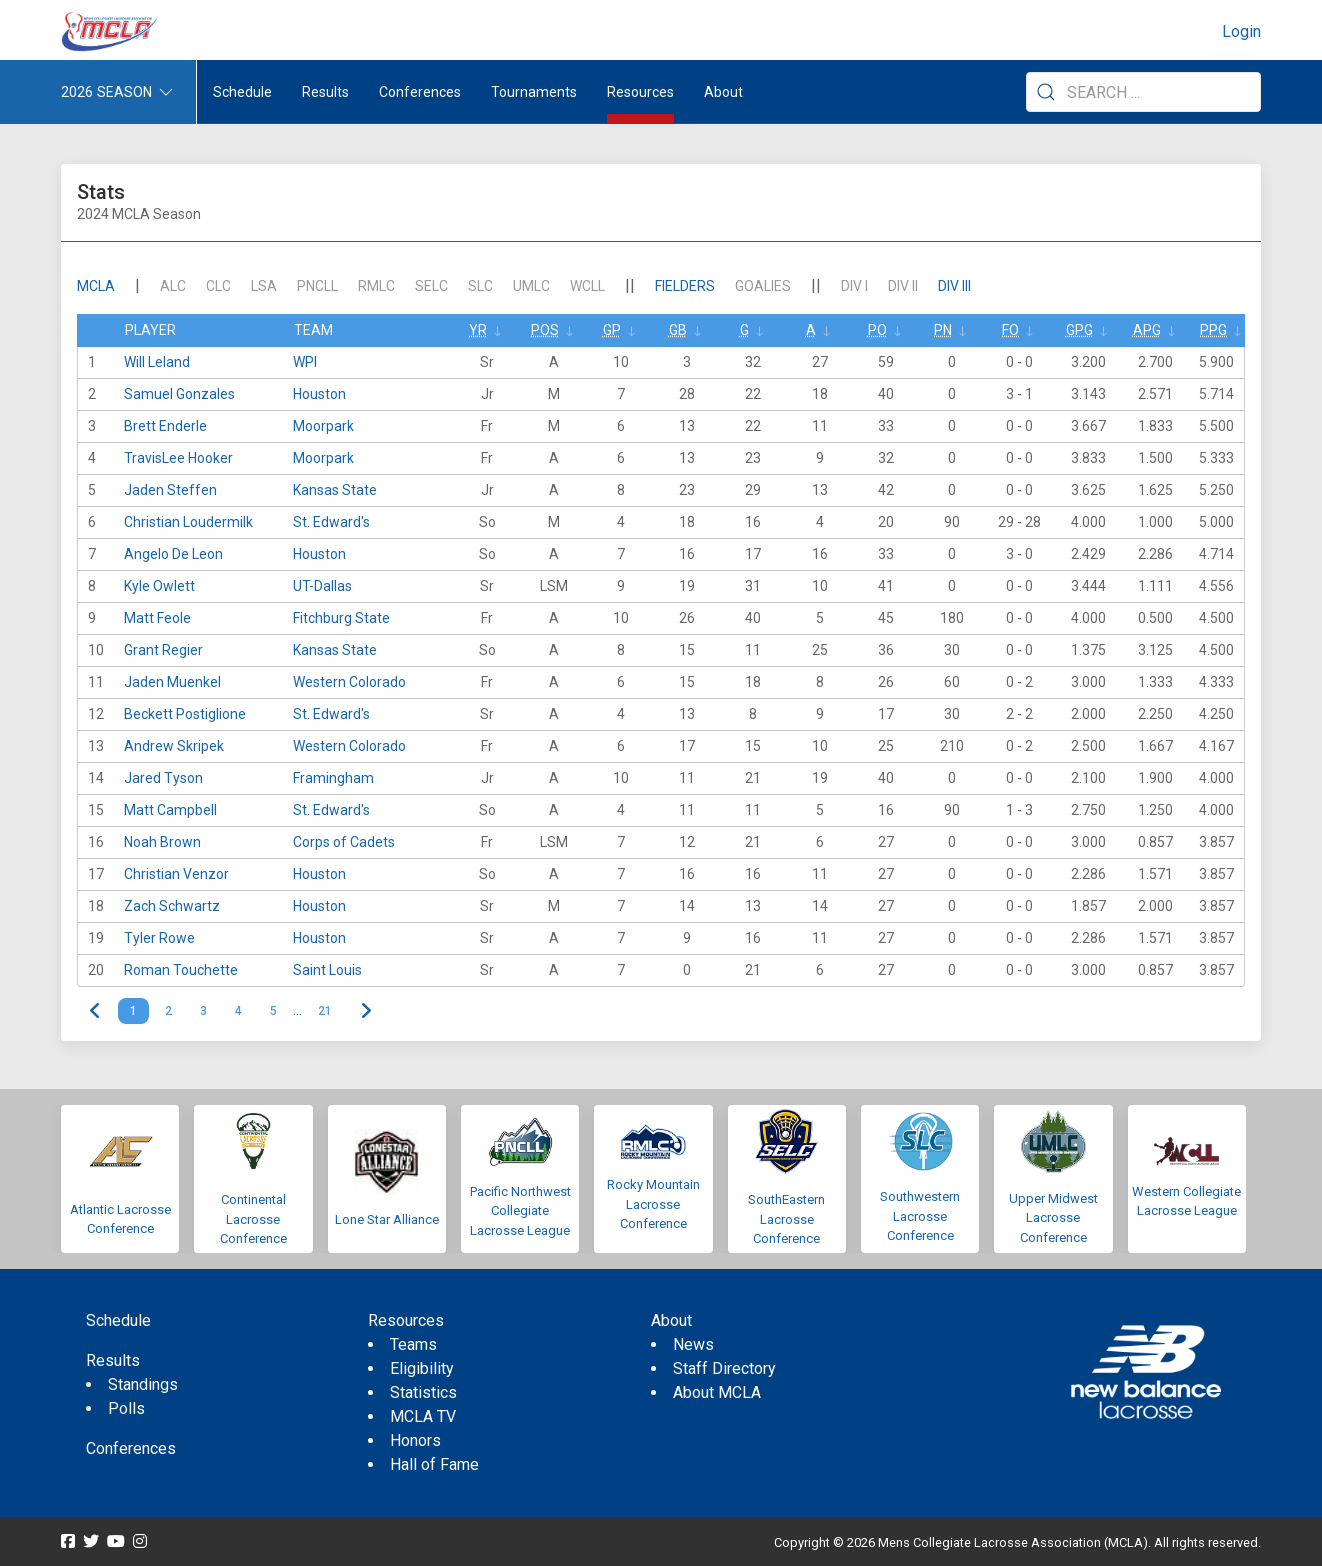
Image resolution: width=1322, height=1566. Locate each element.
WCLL (587, 286)
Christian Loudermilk (188, 522)
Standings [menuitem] (143, 1384)
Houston (319, 394)
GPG (1079, 330)
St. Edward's (331, 522)
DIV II (903, 286)
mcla (96, 286)
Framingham (333, 778)
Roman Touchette (181, 970)
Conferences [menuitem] (131, 1448)
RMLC (376, 286)
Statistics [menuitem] (423, 1392)
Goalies (763, 286)
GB (678, 330)
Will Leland (157, 362)
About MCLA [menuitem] (717, 1392)
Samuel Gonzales (179, 394)
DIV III (954, 286)
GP (612, 330)
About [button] (723, 92)
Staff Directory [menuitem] (724, 1368)
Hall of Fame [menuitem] (434, 1464)
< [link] (95, 1011)
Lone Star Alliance (387, 1219)
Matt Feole (157, 618)
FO (1010, 330)
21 (325, 1011)
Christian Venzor (176, 874)
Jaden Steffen (170, 490)
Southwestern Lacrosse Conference (920, 1216)
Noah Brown (162, 842)
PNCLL (317, 286)
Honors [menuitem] (415, 1440)
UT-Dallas (322, 586)
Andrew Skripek (174, 746)
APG (1147, 330)
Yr (478, 330)
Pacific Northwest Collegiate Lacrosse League (520, 1211)
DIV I (854, 286)
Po (877, 330)
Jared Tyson (163, 778)
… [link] (297, 1011)
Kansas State (335, 490)
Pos (545, 330)
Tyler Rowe (159, 938)
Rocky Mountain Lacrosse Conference (653, 1204)
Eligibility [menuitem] (422, 1368)
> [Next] (366, 1011)
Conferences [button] (420, 92)
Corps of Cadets (344, 842)
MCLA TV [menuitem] (423, 1416)
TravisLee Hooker (178, 458)
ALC (173, 286)
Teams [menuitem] (413, 1344)
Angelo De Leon (173, 554)
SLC (480, 286)
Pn (943, 330)
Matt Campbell (170, 810)
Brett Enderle (165, 426)
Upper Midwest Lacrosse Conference (1053, 1218)
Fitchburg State (341, 618)
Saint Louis (327, 970)
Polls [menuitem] (126, 1408)
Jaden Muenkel (172, 682)
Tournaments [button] (534, 92)
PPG (1213, 330)
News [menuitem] (693, 1344)
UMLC (531, 286)
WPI (305, 362)
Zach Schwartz (172, 906)
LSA (264, 286)
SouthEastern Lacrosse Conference (786, 1219)
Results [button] (325, 92)
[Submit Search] (1046, 92)
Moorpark (323, 426)
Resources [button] (640, 92)
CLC (218, 286)
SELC (431, 286)
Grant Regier (163, 650)
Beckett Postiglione (185, 714)
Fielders (685, 286)
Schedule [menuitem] (242, 92)
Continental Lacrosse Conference (253, 1219)
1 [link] (133, 1011)
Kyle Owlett (159, 586)
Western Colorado (349, 682)
